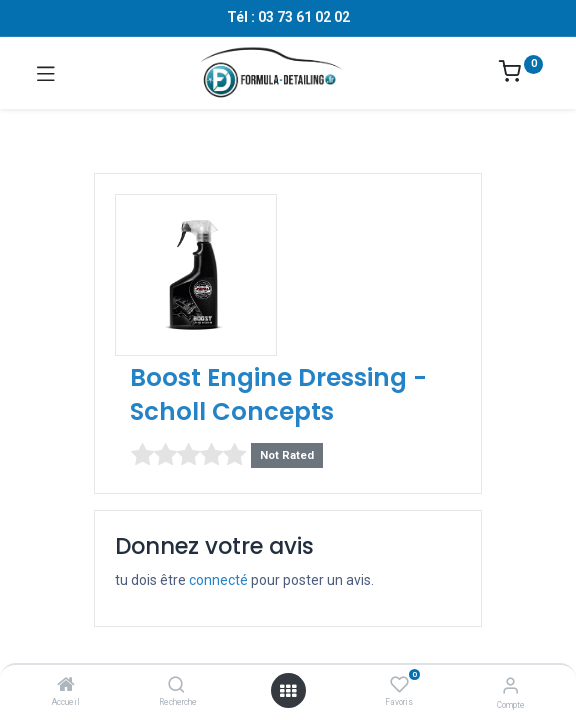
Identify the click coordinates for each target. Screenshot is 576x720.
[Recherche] (176, 686)
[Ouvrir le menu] (288, 691)
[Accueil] (66, 686)
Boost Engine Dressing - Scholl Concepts (278, 394)
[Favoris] (399, 685)
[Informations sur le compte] (510, 685)
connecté (218, 580)
